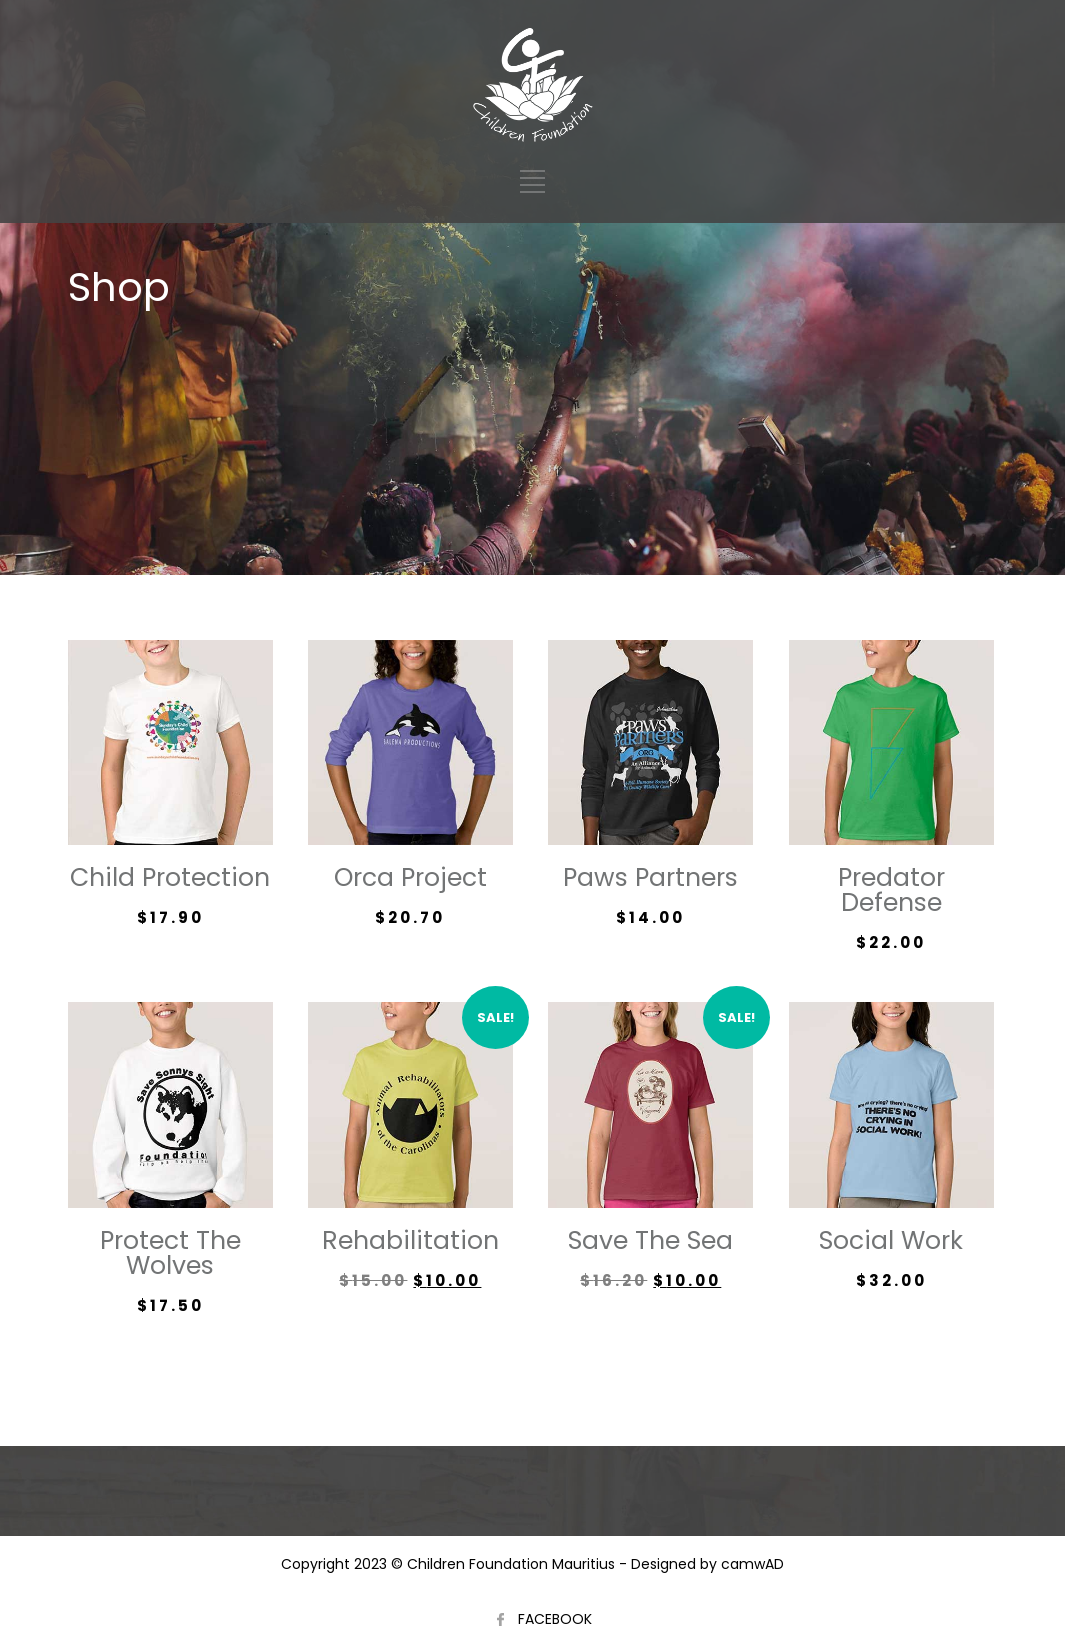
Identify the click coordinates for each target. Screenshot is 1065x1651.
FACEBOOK (555, 1619)
